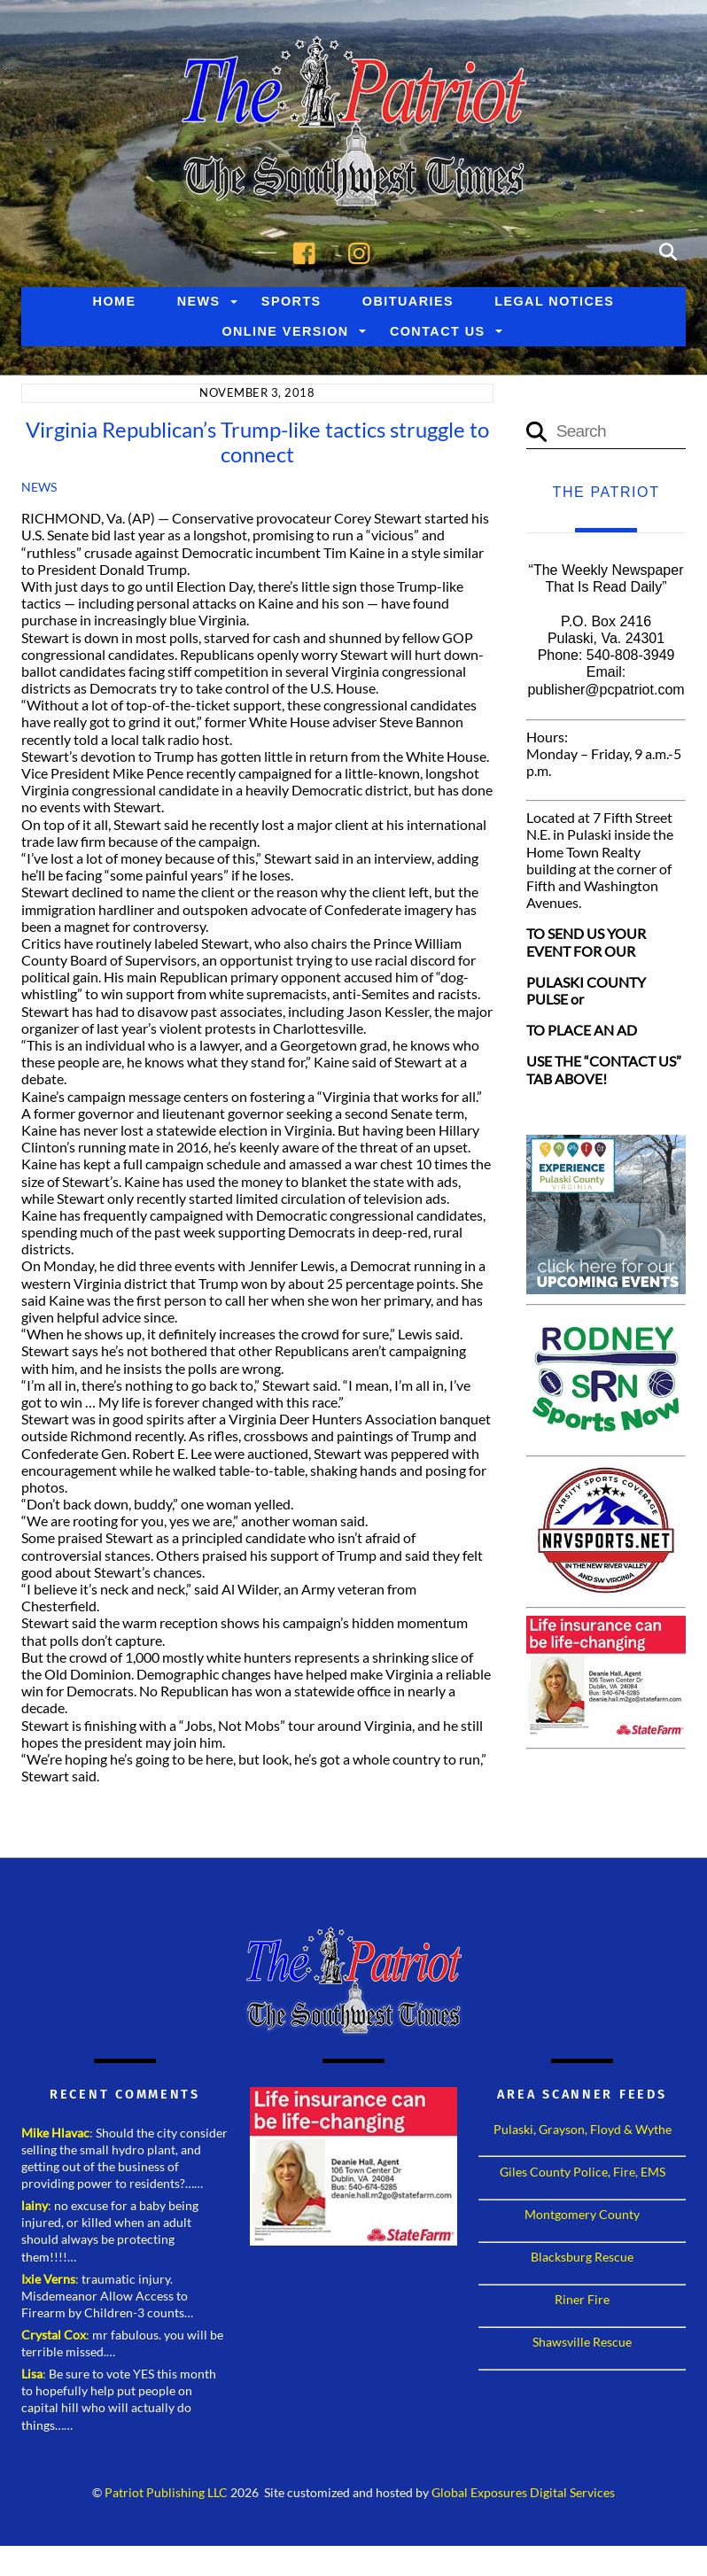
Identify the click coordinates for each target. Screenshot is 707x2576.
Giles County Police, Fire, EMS (582, 2187)
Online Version (284, 347)
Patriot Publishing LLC (166, 2509)
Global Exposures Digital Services (523, 2509)
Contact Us (438, 347)
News (199, 317)
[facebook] (308, 266)
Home (114, 317)
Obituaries (408, 317)
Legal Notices (554, 317)
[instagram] (363, 266)
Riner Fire (582, 2315)
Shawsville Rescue (582, 2357)
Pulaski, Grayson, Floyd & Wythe (582, 2145)
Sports (291, 317)
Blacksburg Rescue (582, 2272)
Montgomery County (582, 2230)
